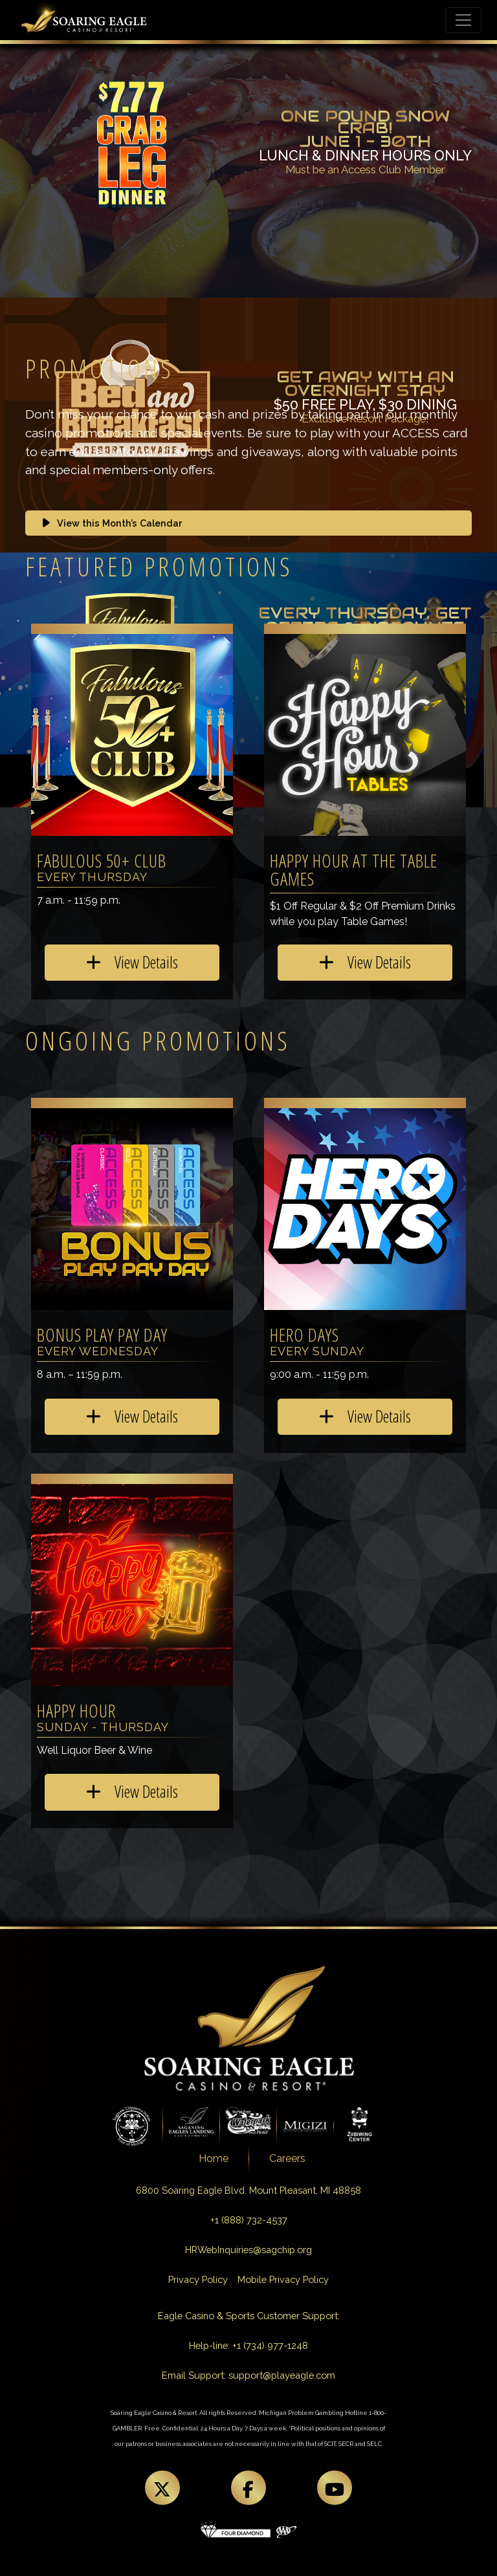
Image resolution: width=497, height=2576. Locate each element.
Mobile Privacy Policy (283, 2279)
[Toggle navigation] (463, 20)
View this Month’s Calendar (110, 523)
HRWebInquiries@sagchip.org (248, 2249)
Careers (287, 2158)
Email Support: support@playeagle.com (248, 2375)
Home (213, 2158)
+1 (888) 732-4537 (248, 2219)
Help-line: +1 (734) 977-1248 (248, 2345)
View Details (132, 962)
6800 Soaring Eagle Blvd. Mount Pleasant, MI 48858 (248, 2190)
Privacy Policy (198, 2279)
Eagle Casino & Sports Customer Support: (249, 2315)
